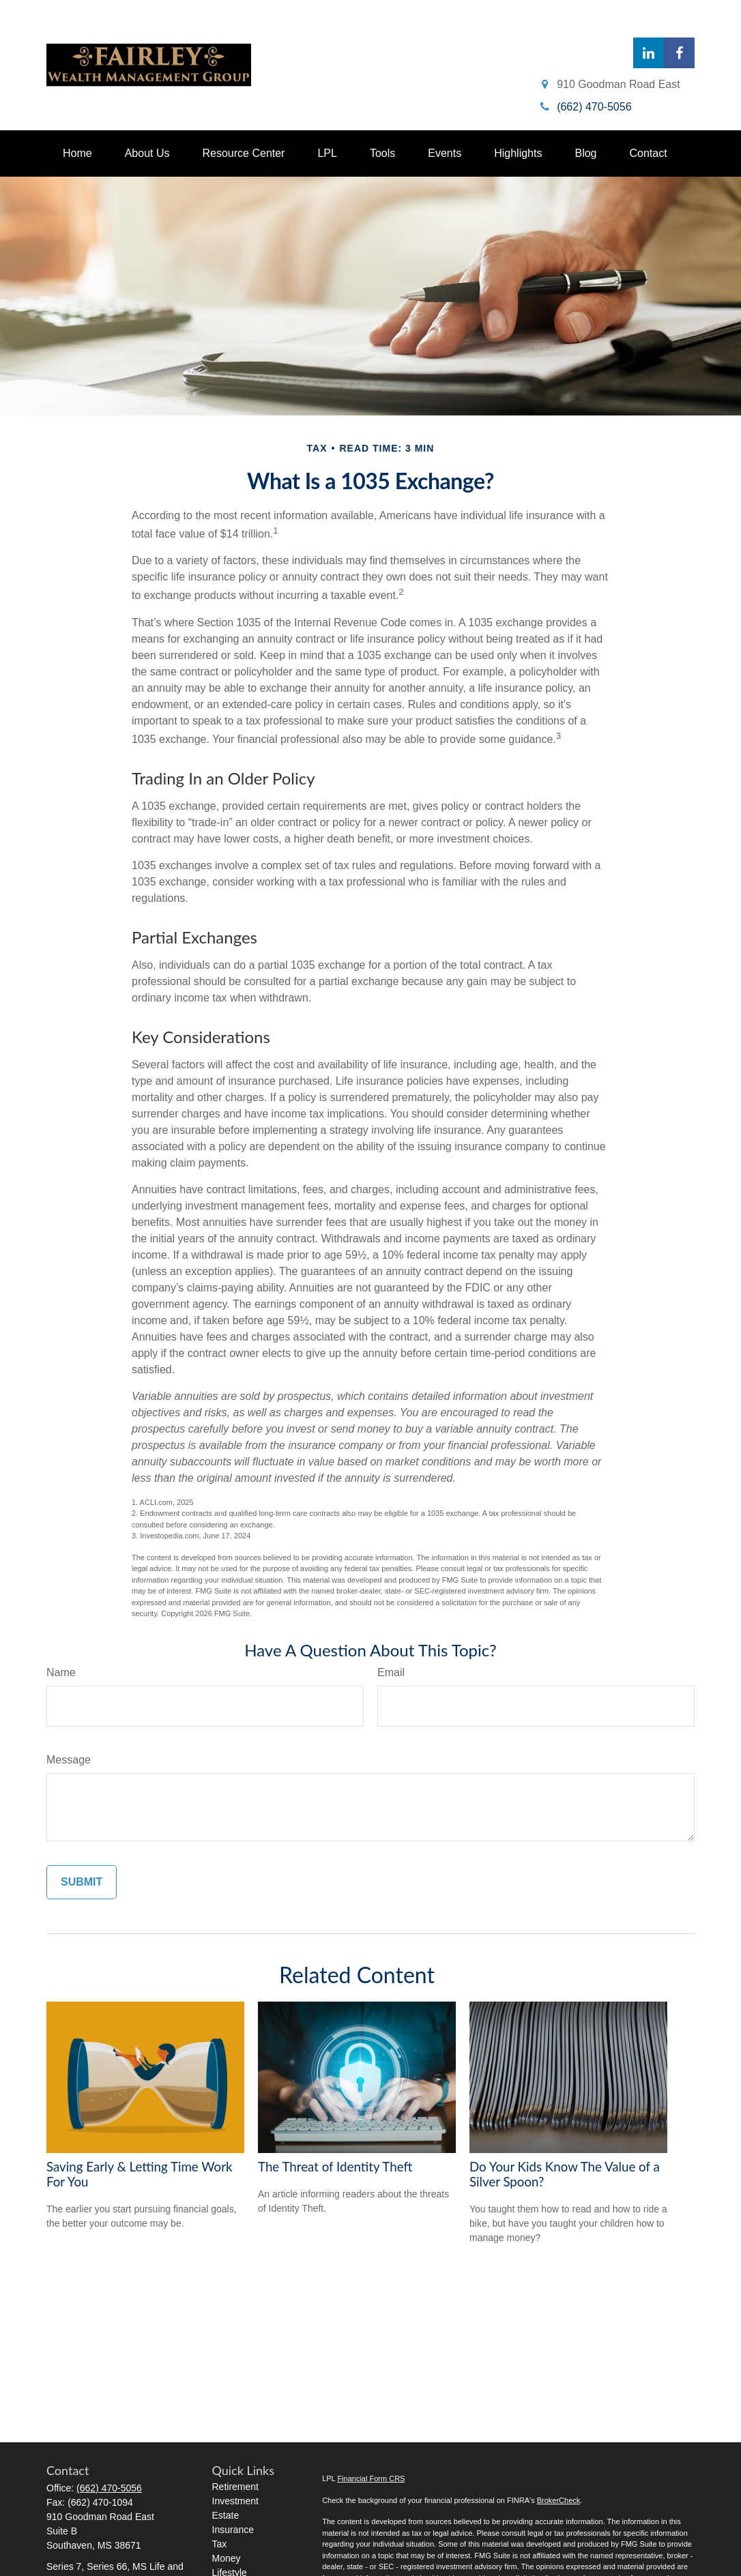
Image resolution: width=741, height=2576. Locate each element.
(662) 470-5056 (109, 2488)
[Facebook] (679, 53)
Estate (225, 2515)
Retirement (235, 2486)
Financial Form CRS (371, 2478)
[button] (77, 153)
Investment (235, 2501)
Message (68, 1760)
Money (226, 2558)
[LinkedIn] (648, 53)
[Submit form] (81, 1882)
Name (61, 1672)
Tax (219, 2543)
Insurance (233, 2529)
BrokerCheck (559, 2500)
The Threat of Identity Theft (335, 2166)
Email (391, 1672)
